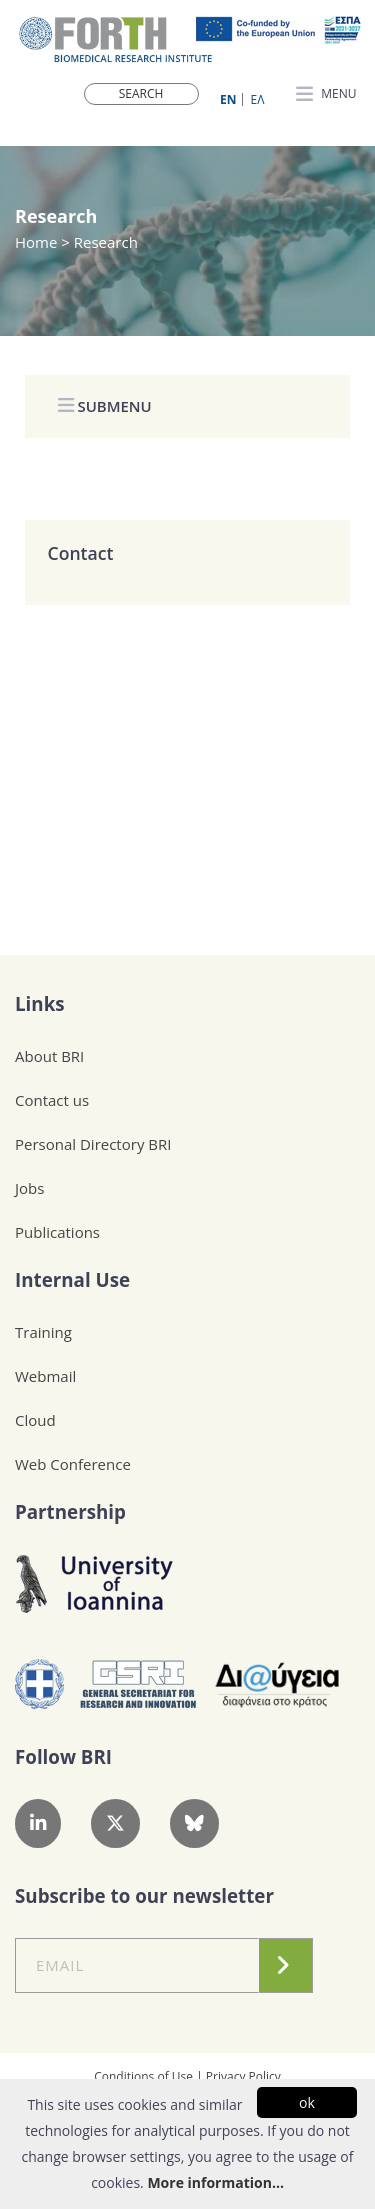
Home (38, 242)
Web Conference (73, 1464)
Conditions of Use (143, 2076)
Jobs (29, 1188)
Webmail (45, 1376)
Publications (57, 1232)
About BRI (49, 1056)
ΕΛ (258, 99)
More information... (215, 2182)
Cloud (35, 1420)
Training (43, 1332)
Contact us (52, 1100)
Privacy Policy (243, 2076)
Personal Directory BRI (93, 1144)
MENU (326, 95)
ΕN (228, 99)
